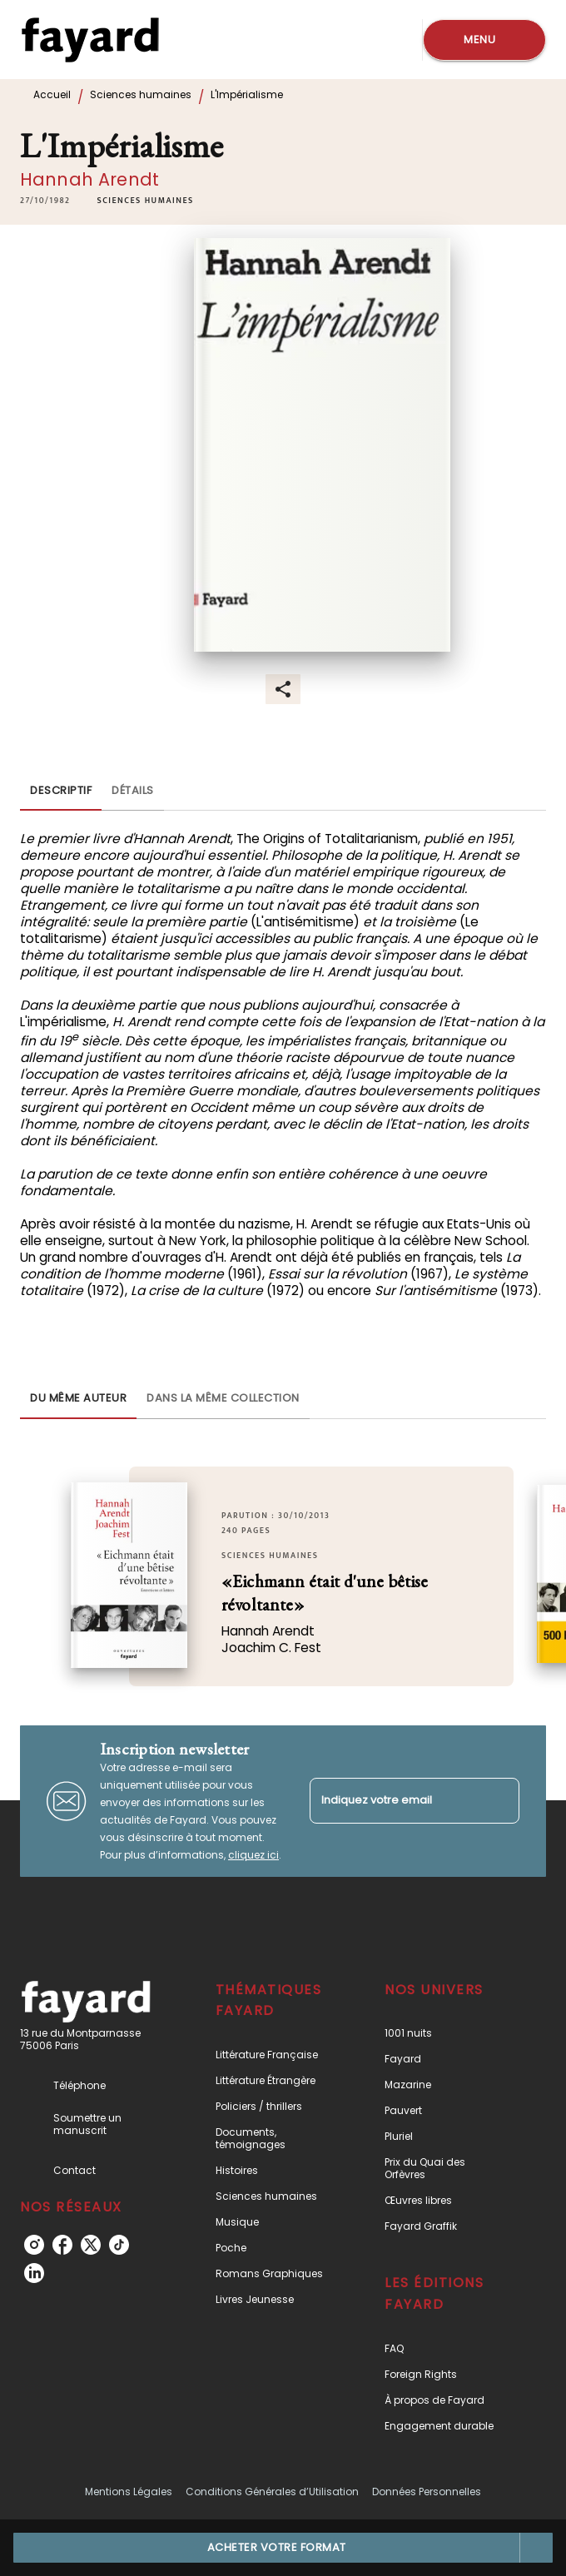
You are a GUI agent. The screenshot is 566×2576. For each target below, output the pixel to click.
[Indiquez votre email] (394, 1801)
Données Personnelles (426, 2491)
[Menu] (484, 40)
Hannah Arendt (89, 179)
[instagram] (34, 2245)
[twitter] (91, 2245)
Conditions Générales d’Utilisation (272, 2491)
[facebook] (62, 2245)
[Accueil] (90, 39)
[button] (145, 200)
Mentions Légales (128, 2491)
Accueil (52, 94)
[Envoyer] (499, 1801)
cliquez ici (253, 1855)
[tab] (61, 791)
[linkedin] (34, 2273)
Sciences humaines (140, 94)
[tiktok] (119, 2245)
